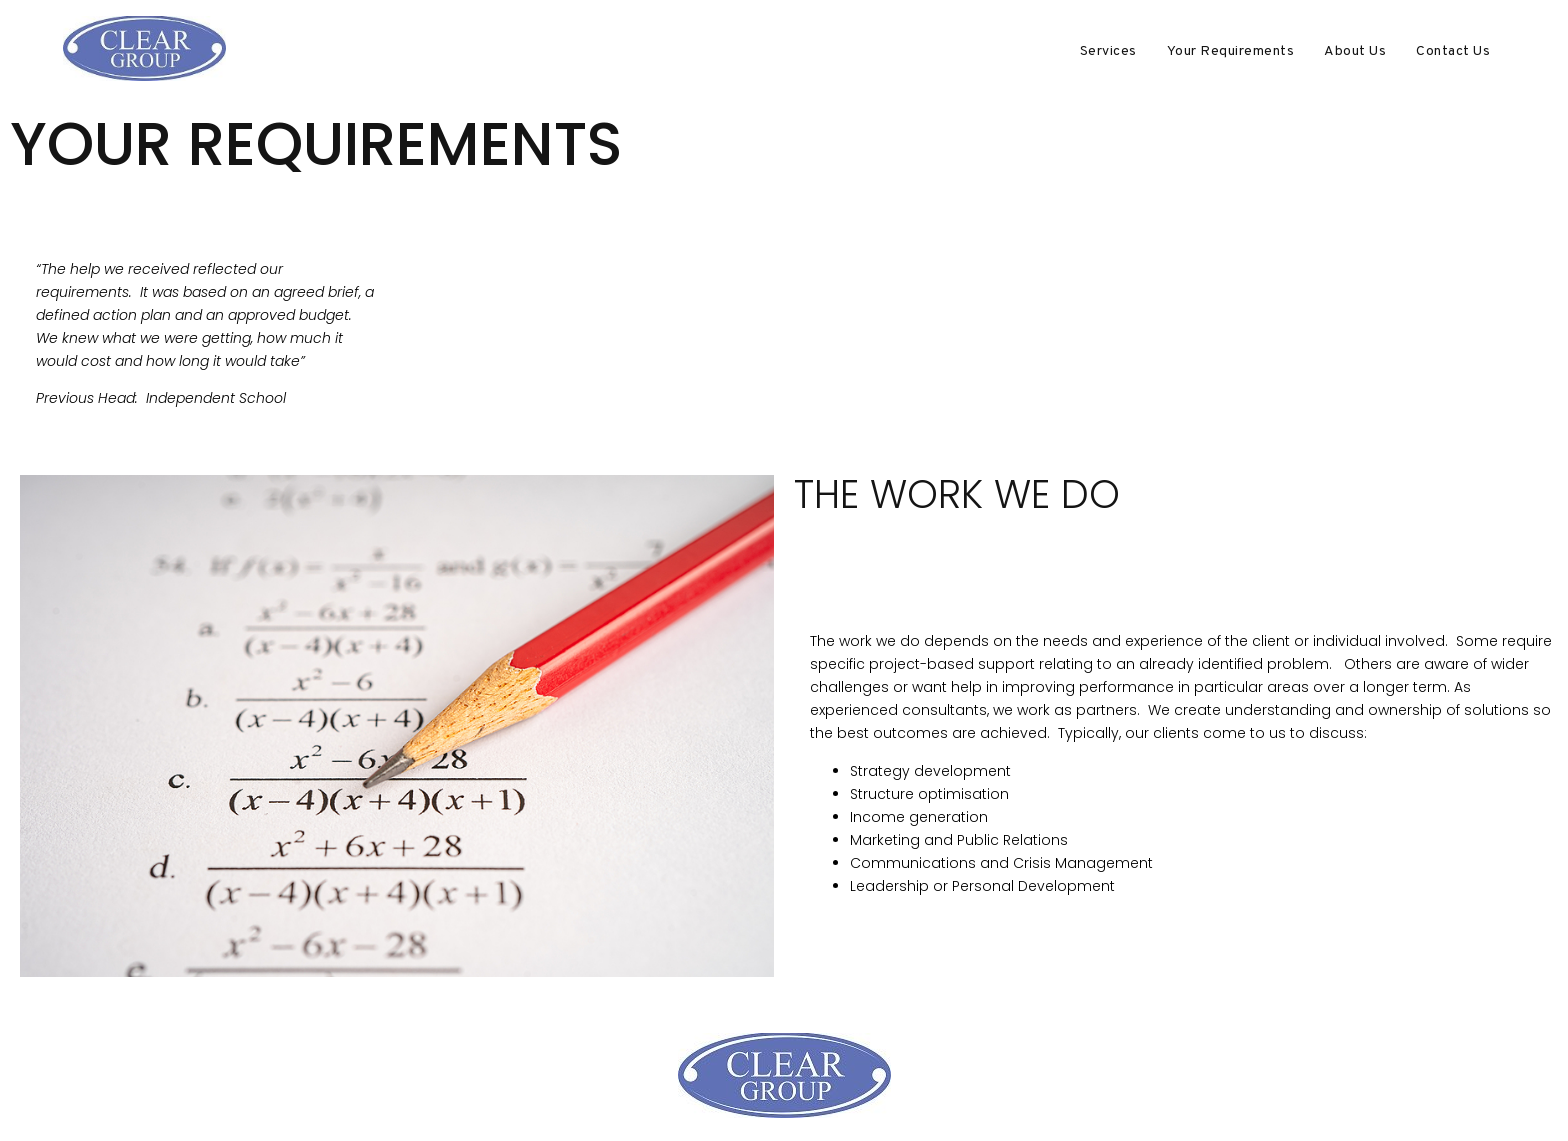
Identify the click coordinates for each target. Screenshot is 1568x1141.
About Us (1355, 51)
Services (1108, 51)
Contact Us (1453, 51)
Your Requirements (1231, 51)
